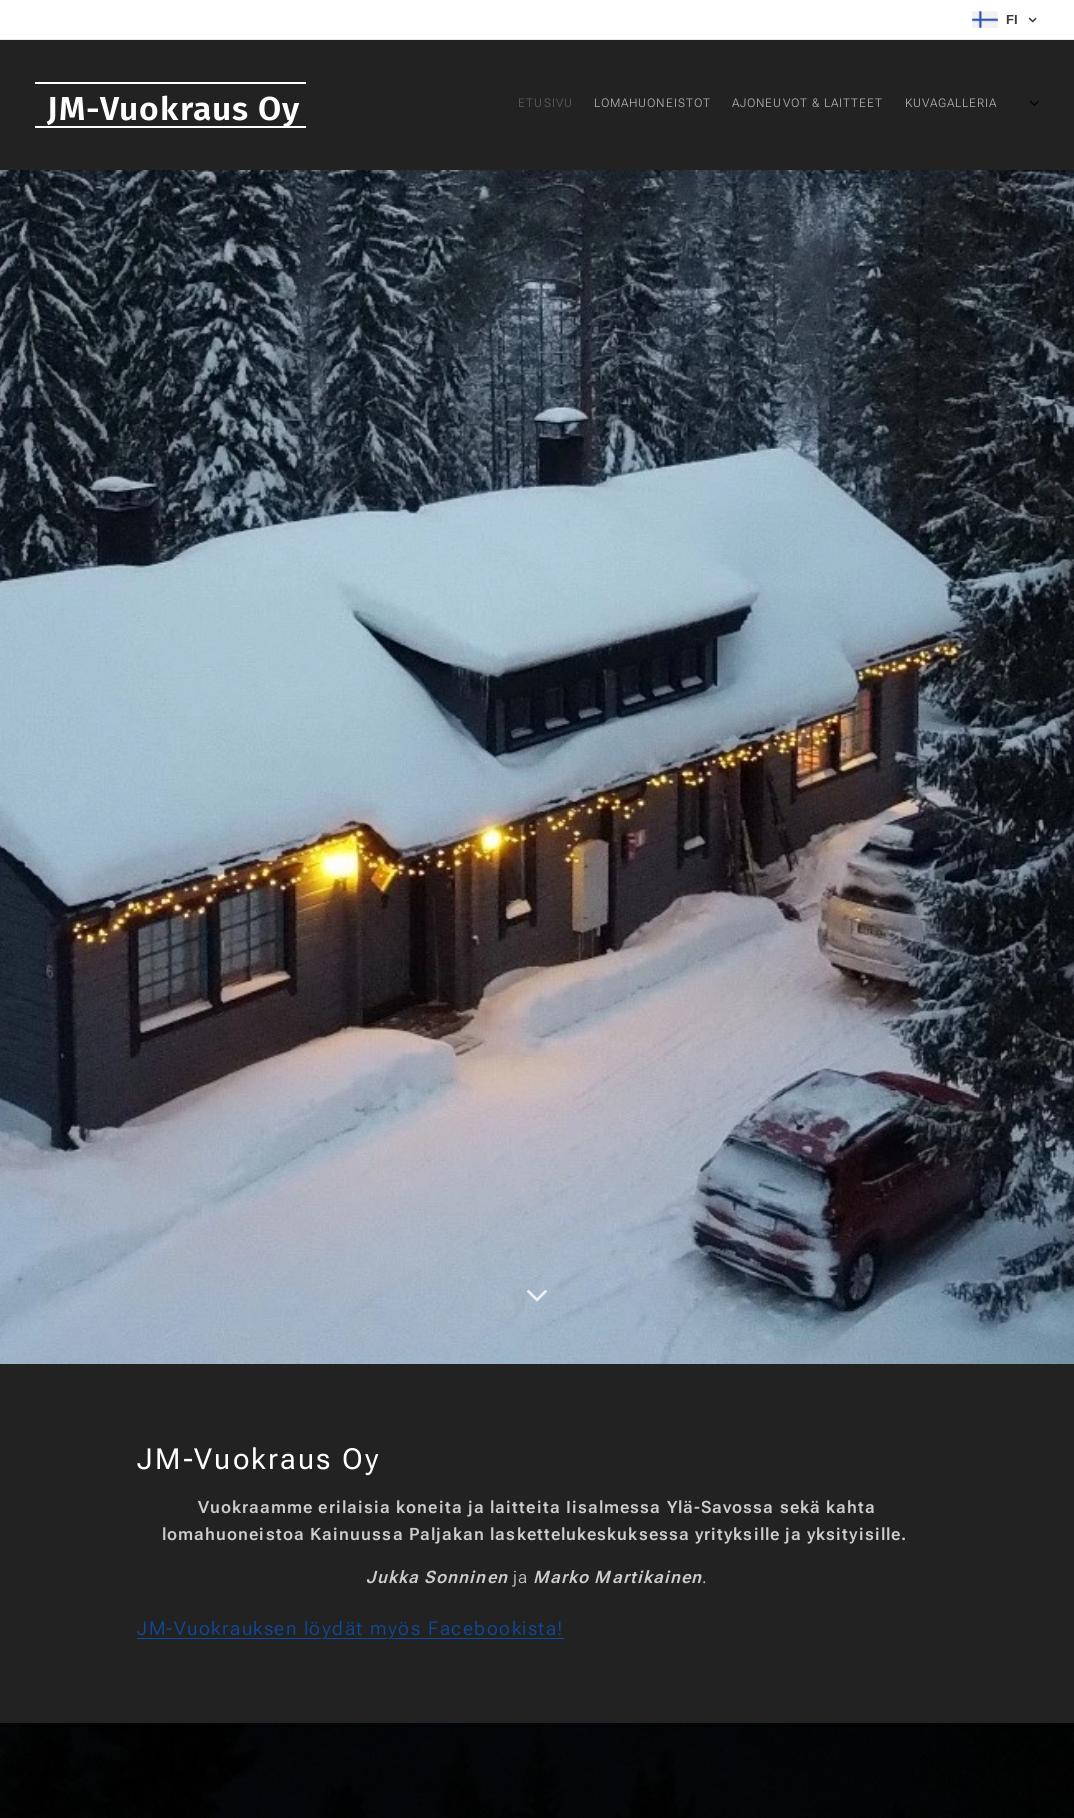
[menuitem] (892, 105)
